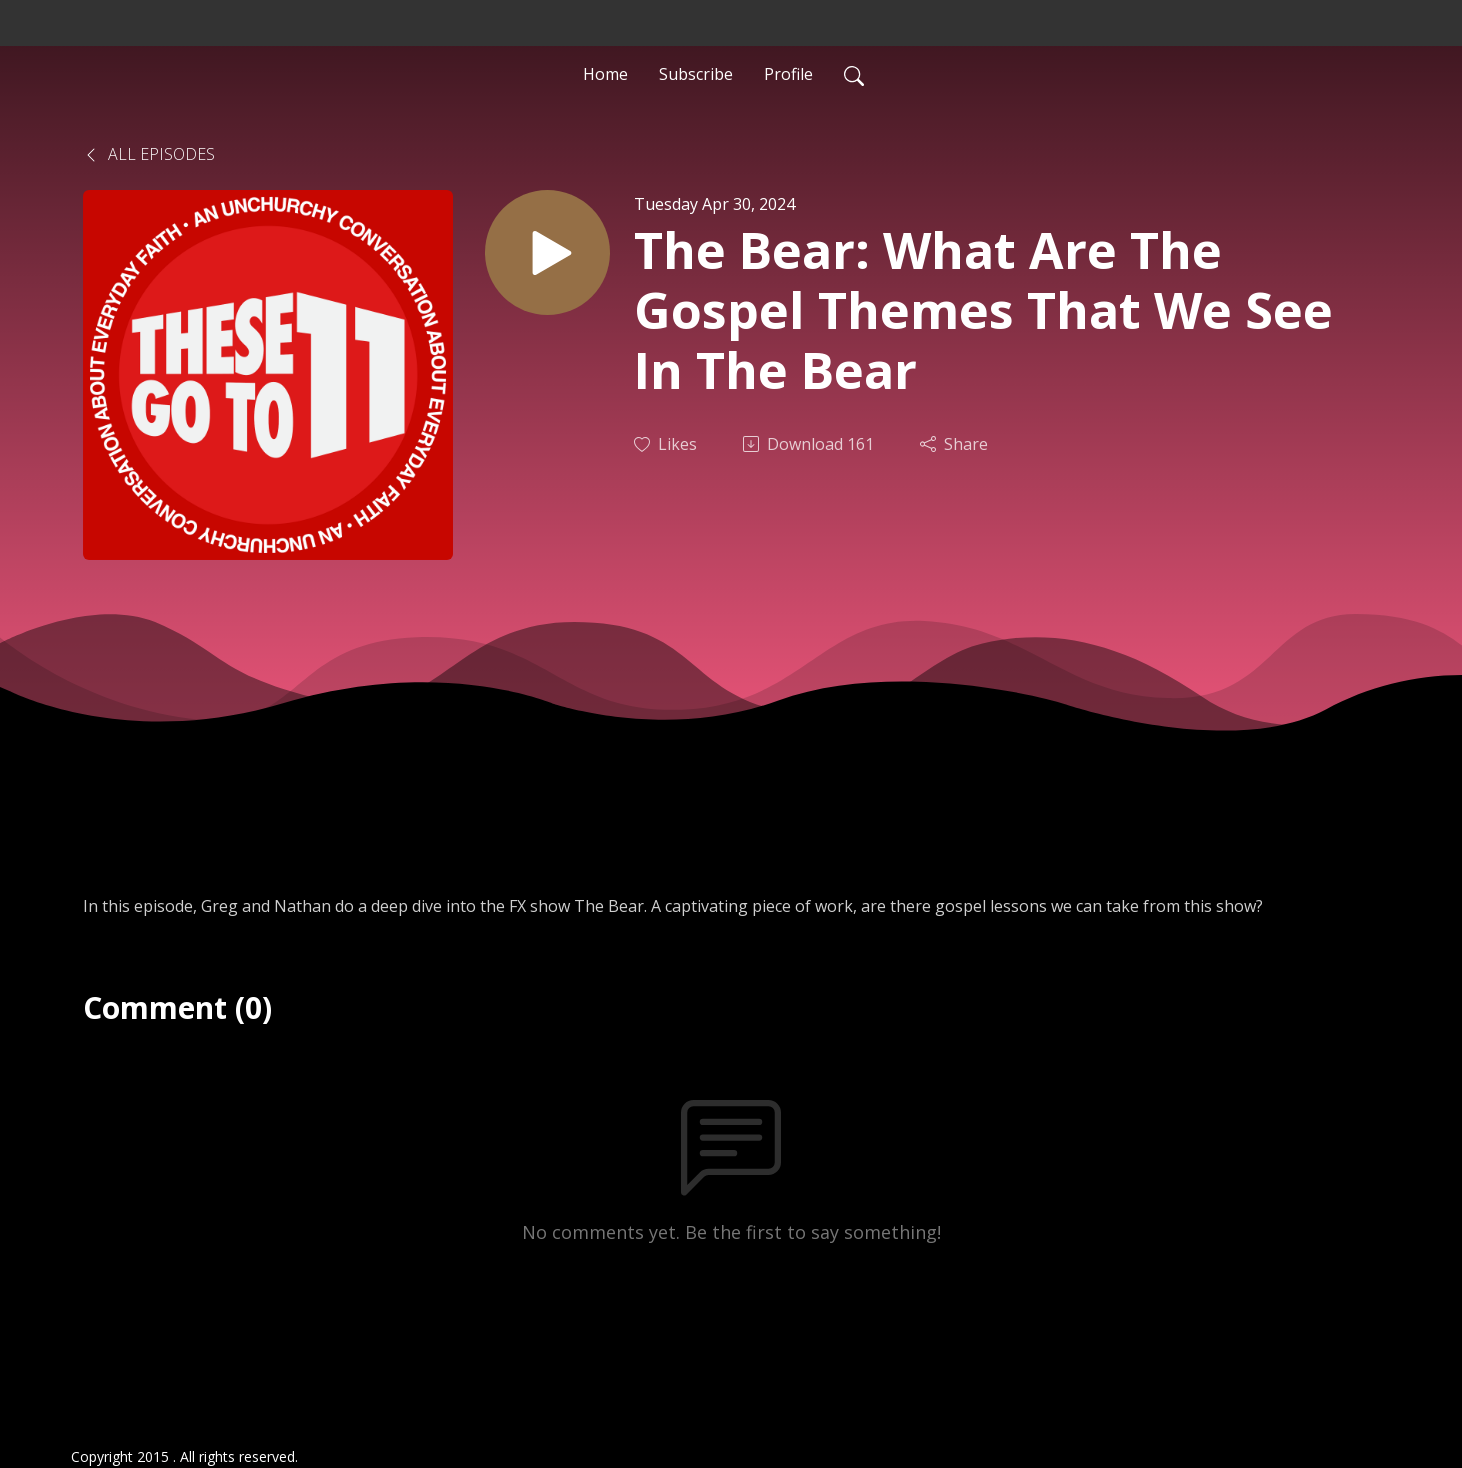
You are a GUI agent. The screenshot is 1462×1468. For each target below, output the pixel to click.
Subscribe (696, 74)
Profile (788, 74)
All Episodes (149, 154)
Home (605, 74)
